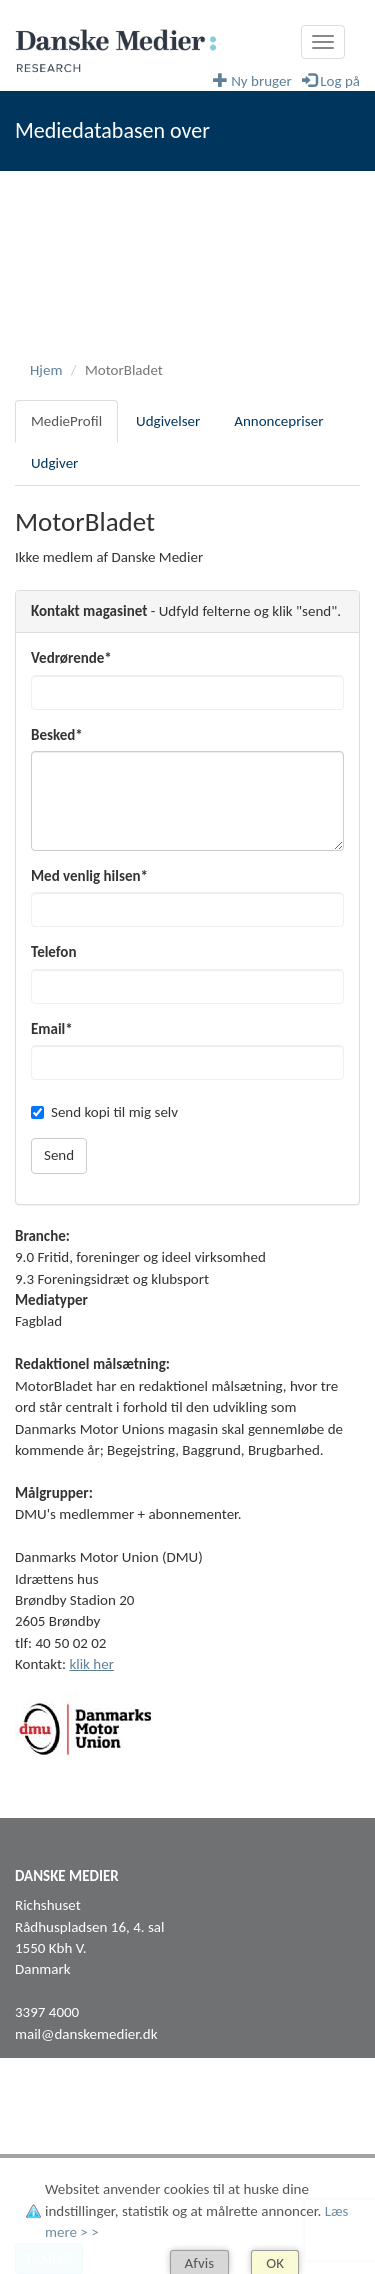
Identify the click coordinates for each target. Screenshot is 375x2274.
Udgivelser (168, 421)
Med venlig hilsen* (89, 876)
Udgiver (54, 463)
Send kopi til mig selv (104, 1112)
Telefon (53, 952)
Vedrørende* (71, 658)
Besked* (57, 735)
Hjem (46, 370)
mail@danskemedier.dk (86, 2034)
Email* (52, 1029)
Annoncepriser (278, 421)
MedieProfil (66, 421)
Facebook (44, 2133)
